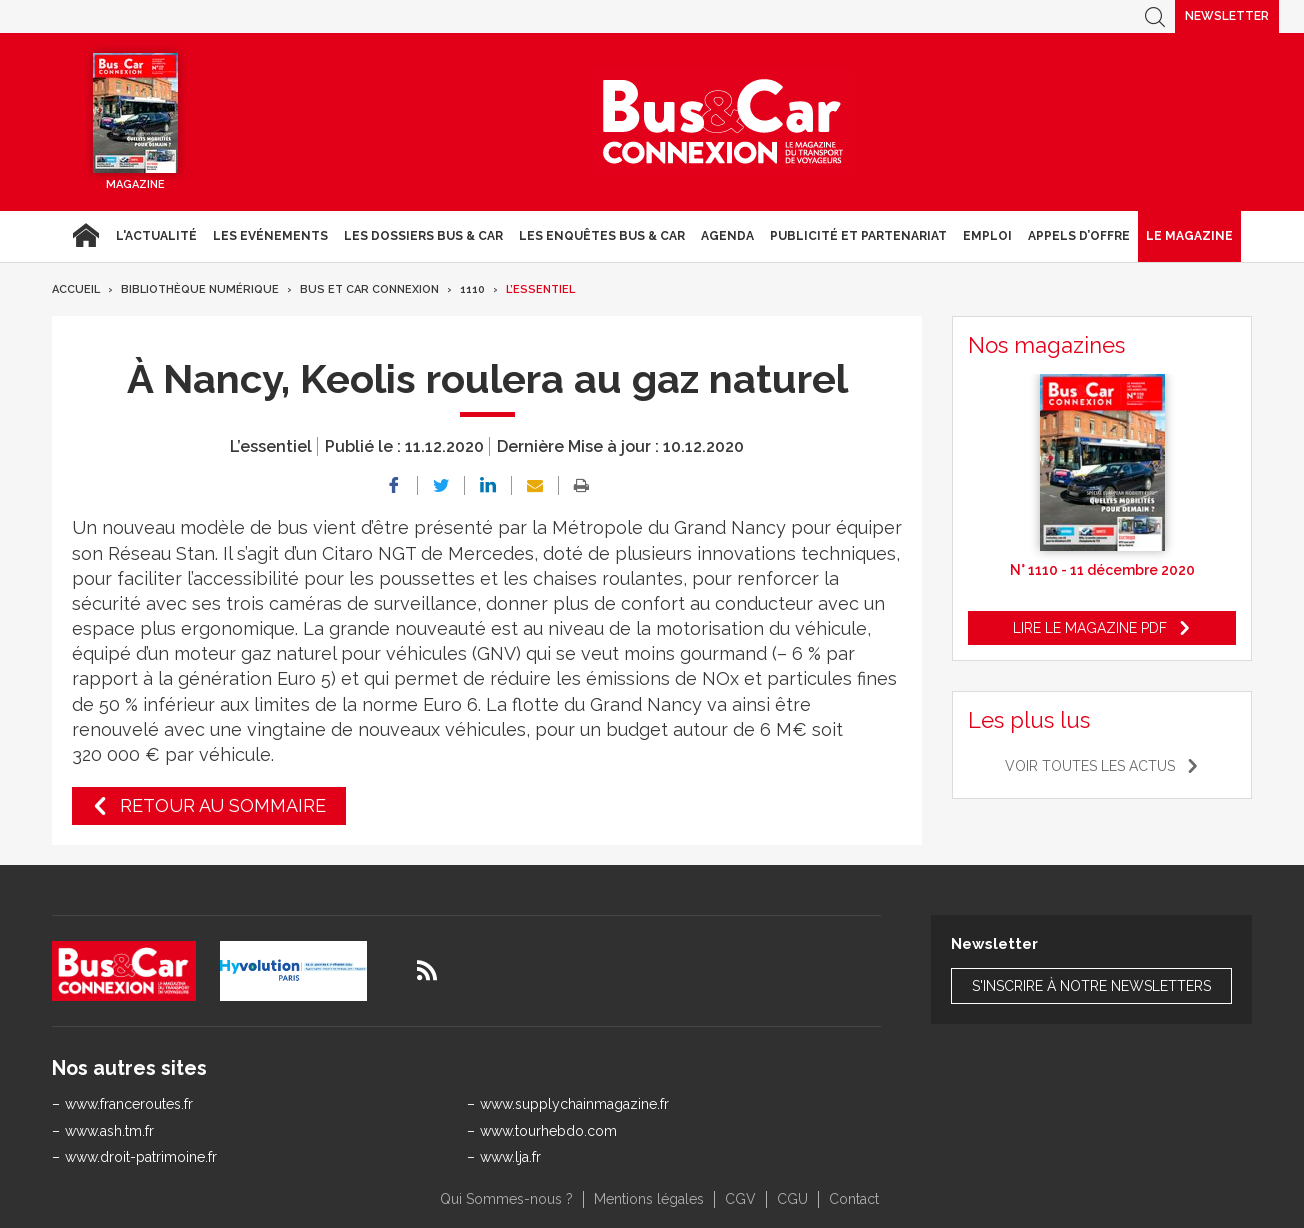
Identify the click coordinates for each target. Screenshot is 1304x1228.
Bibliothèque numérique (200, 289)
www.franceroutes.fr (129, 1104)
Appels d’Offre (1079, 236)
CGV (740, 1199)
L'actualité (156, 236)
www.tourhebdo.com (548, 1131)
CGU (792, 1199)
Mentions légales (649, 1199)
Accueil (85, 236)
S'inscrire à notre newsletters (1091, 986)
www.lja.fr (510, 1157)
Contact (854, 1199)
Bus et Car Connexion (369, 289)
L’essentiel (540, 289)
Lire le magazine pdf (1090, 628)
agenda (727, 236)
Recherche (1155, 16)
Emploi (987, 236)
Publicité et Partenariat (858, 236)
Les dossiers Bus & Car (423, 236)
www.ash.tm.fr (109, 1131)
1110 (472, 289)
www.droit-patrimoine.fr (141, 1157)
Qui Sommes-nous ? (506, 1199)
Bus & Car (723, 122)
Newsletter (1227, 16)
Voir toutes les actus (1090, 766)
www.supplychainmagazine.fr (574, 1104)
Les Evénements (270, 236)
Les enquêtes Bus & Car (602, 236)
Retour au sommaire (223, 805)
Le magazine (1189, 236)
